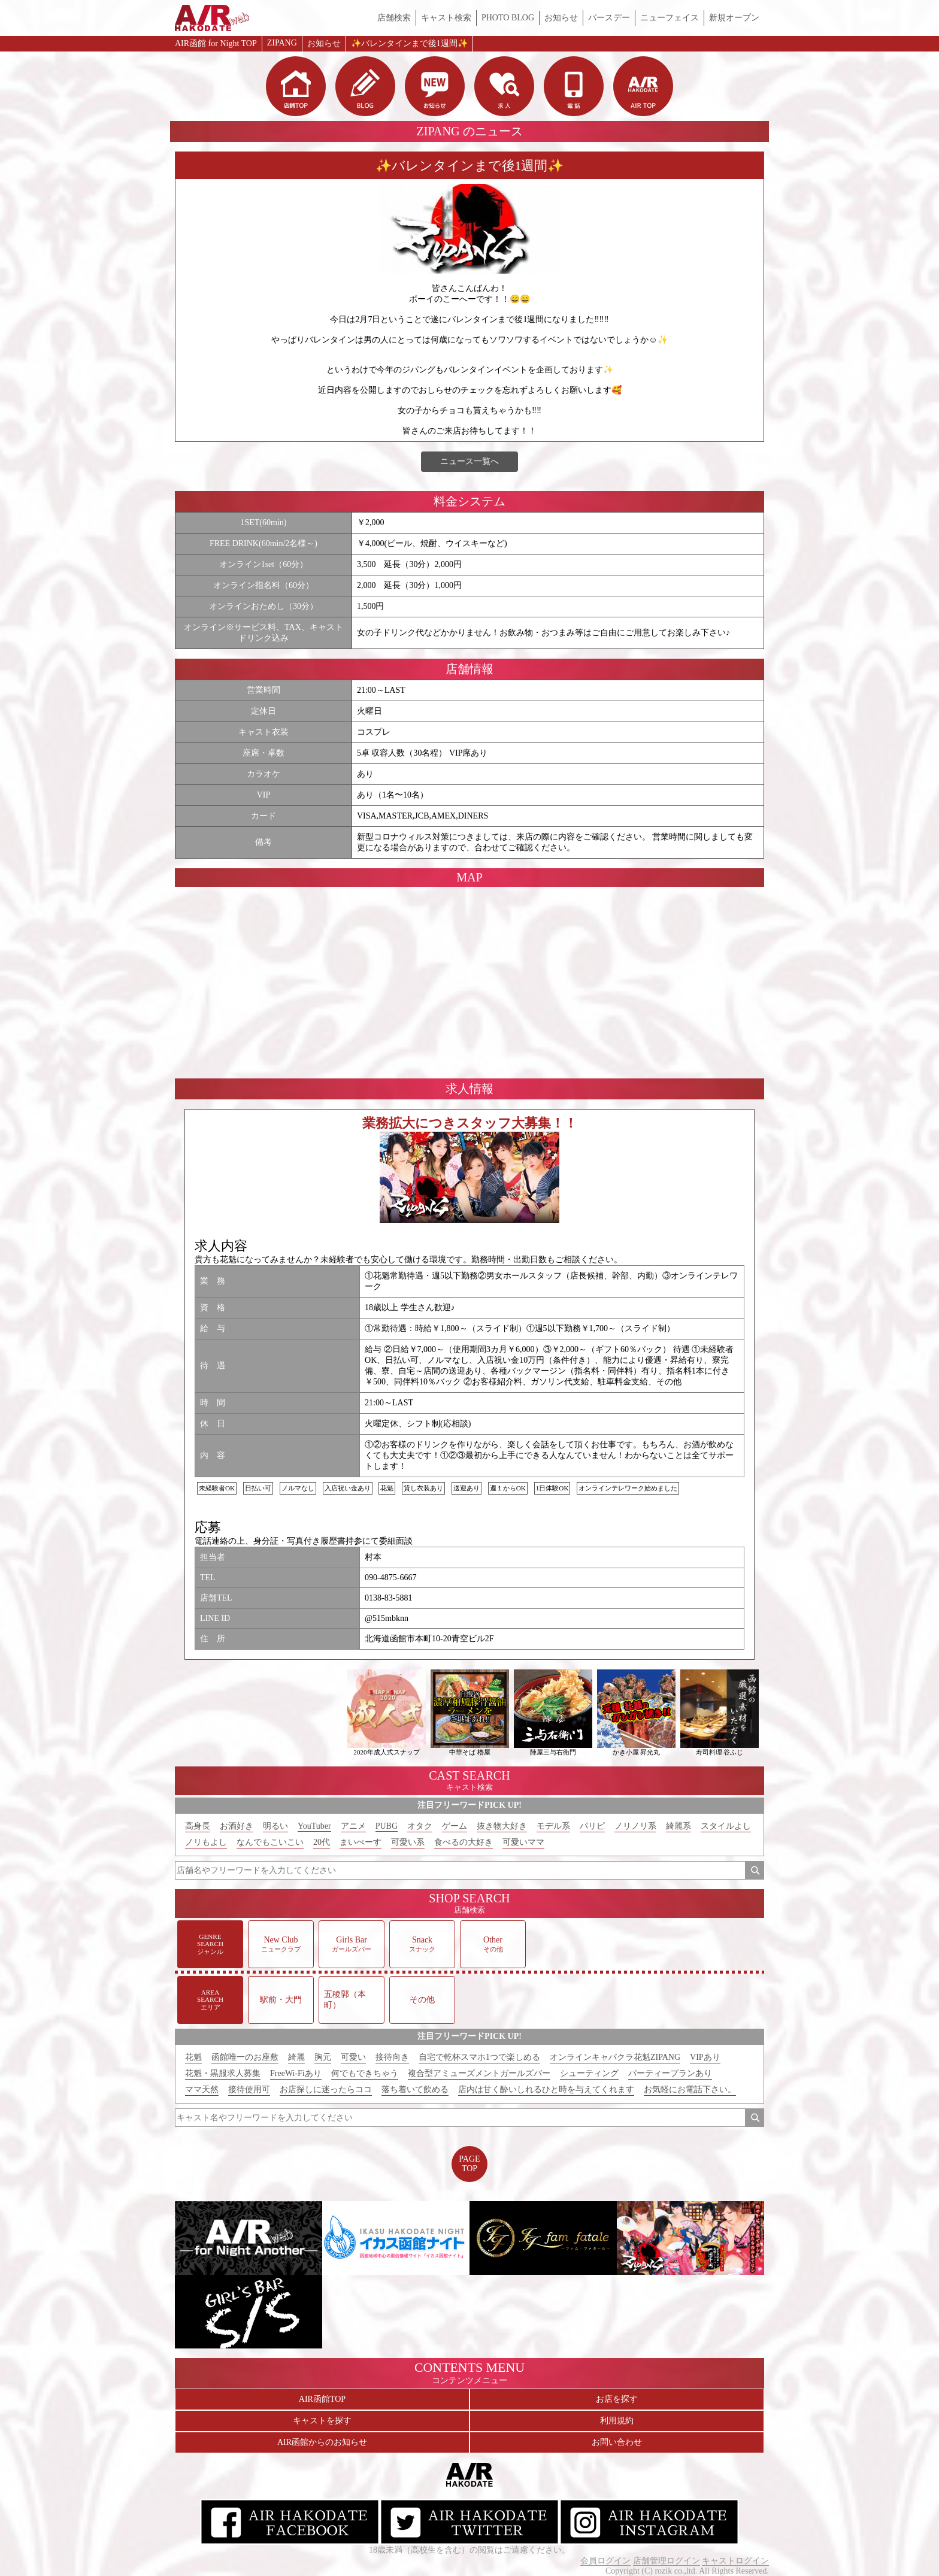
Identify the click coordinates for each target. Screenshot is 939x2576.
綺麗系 (678, 1826)
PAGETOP (469, 2163)
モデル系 (553, 1826)
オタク (419, 1826)
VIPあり (705, 2057)
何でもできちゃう (364, 2073)
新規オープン (734, 17)
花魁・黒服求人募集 (223, 2073)
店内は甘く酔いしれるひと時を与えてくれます (546, 2089)
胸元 (322, 2057)
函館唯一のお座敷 (244, 2057)
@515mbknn (386, 1618)
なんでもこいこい (270, 1842)
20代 (321, 1842)
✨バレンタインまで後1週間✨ (409, 43)
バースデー (609, 17)
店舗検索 (394, 17)
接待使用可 (249, 2089)
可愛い (353, 2057)
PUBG (386, 1826)
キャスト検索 (446, 17)
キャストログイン (735, 2560)
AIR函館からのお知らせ (322, 2442)
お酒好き (236, 1826)
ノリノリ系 (635, 1826)
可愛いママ (523, 1842)
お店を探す (617, 2399)
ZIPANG (282, 42)
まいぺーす (360, 1842)
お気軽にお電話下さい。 (690, 2089)
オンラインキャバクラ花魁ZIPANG (615, 2057)
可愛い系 (408, 1842)
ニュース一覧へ (469, 461)
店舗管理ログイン (666, 2560)
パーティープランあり (670, 2073)
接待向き (392, 2057)
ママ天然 (202, 2089)
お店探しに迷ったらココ (326, 2089)
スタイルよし (726, 1826)
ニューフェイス (669, 17)
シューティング (589, 2073)
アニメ (353, 1826)
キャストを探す (322, 2420)
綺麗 (296, 2057)
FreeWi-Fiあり (296, 2073)
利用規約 (617, 2420)
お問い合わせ (617, 2442)
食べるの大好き (463, 1842)
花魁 (193, 2057)
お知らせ (561, 17)
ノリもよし (206, 1842)
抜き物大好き (502, 1826)
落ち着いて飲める (415, 2089)
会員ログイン (605, 2560)
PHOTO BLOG (507, 17)
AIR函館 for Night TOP (216, 43)
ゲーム (454, 1826)
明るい (275, 1826)
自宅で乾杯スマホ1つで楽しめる (479, 2057)
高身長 (197, 1826)
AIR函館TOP (322, 2399)
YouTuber (314, 1826)
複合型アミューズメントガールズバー (479, 2073)
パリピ (592, 1826)
